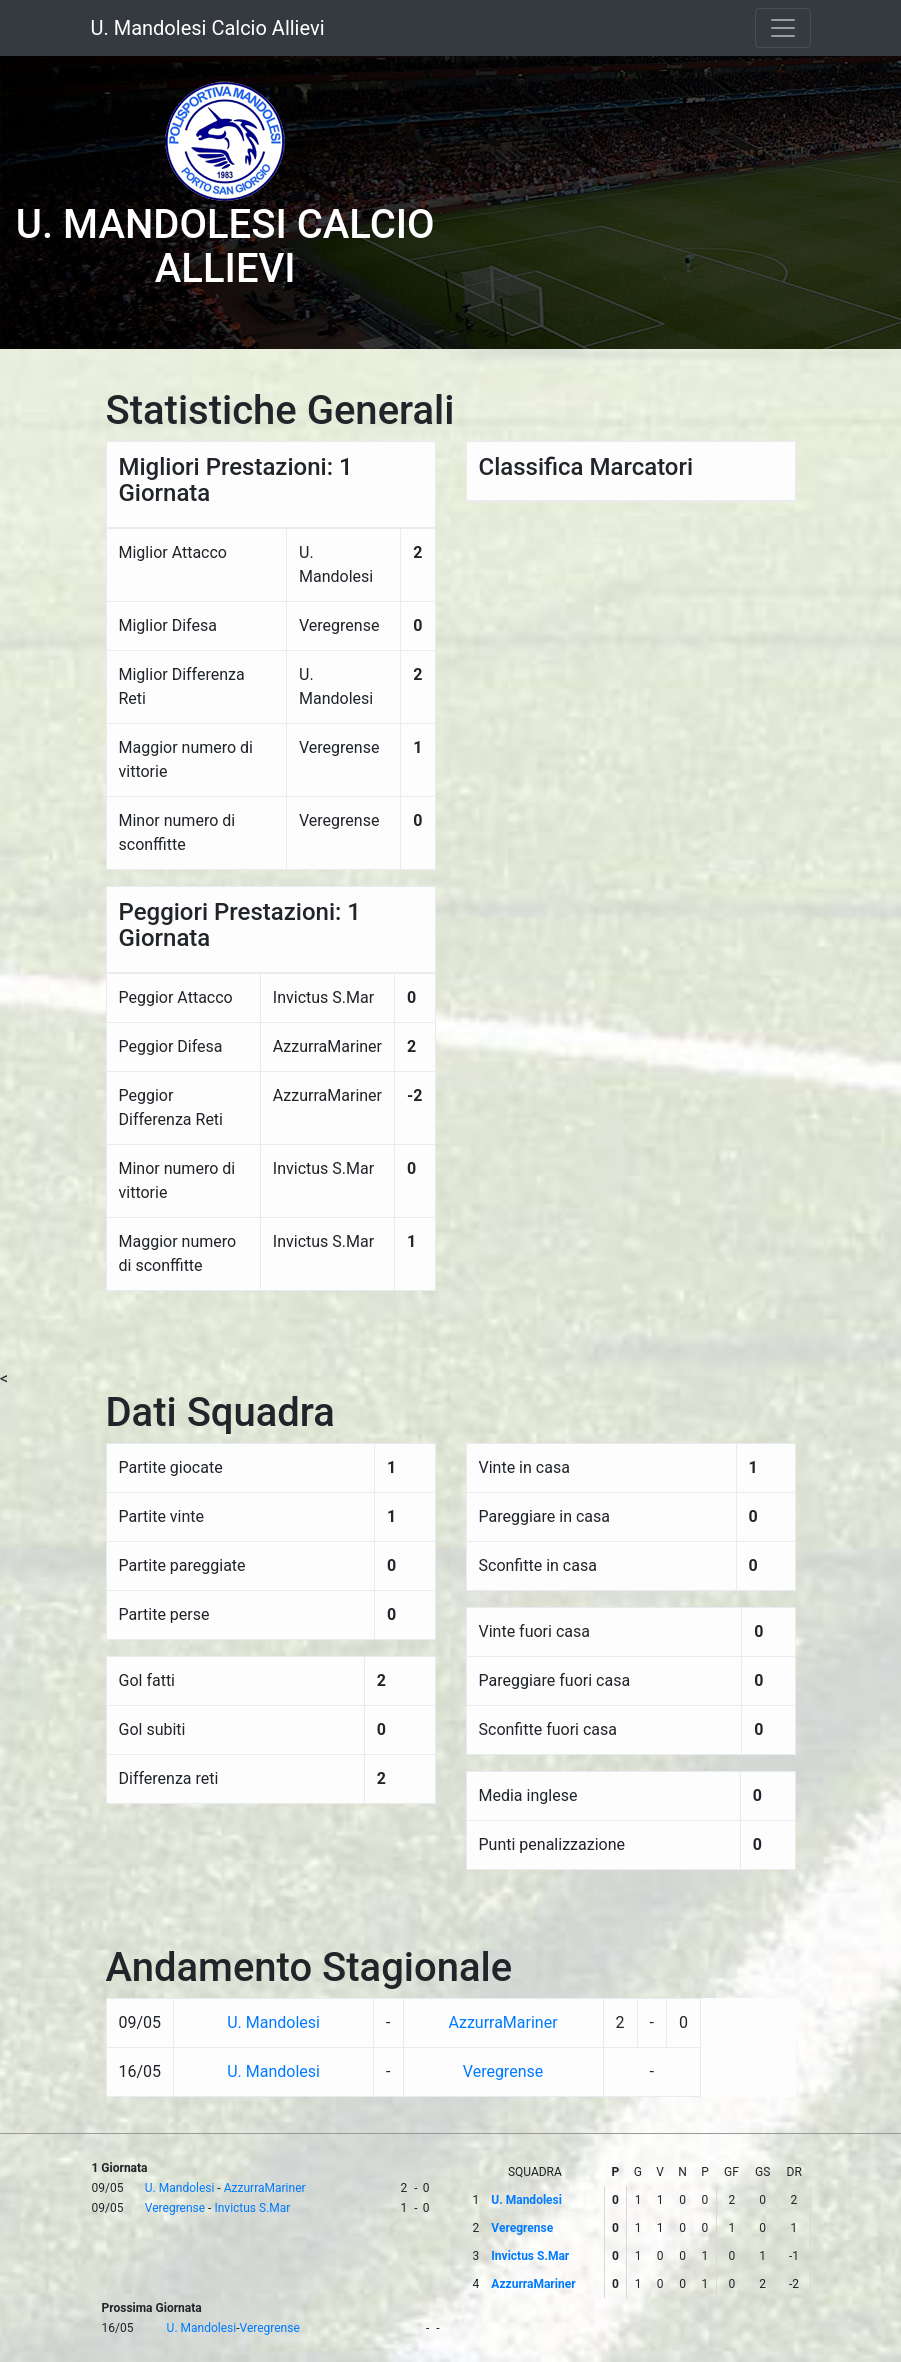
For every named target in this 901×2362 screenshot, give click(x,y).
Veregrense (503, 2071)
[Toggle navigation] (783, 28)
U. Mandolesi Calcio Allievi (208, 28)
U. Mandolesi (273, 2022)
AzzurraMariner (502, 2022)
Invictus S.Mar (252, 2208)
